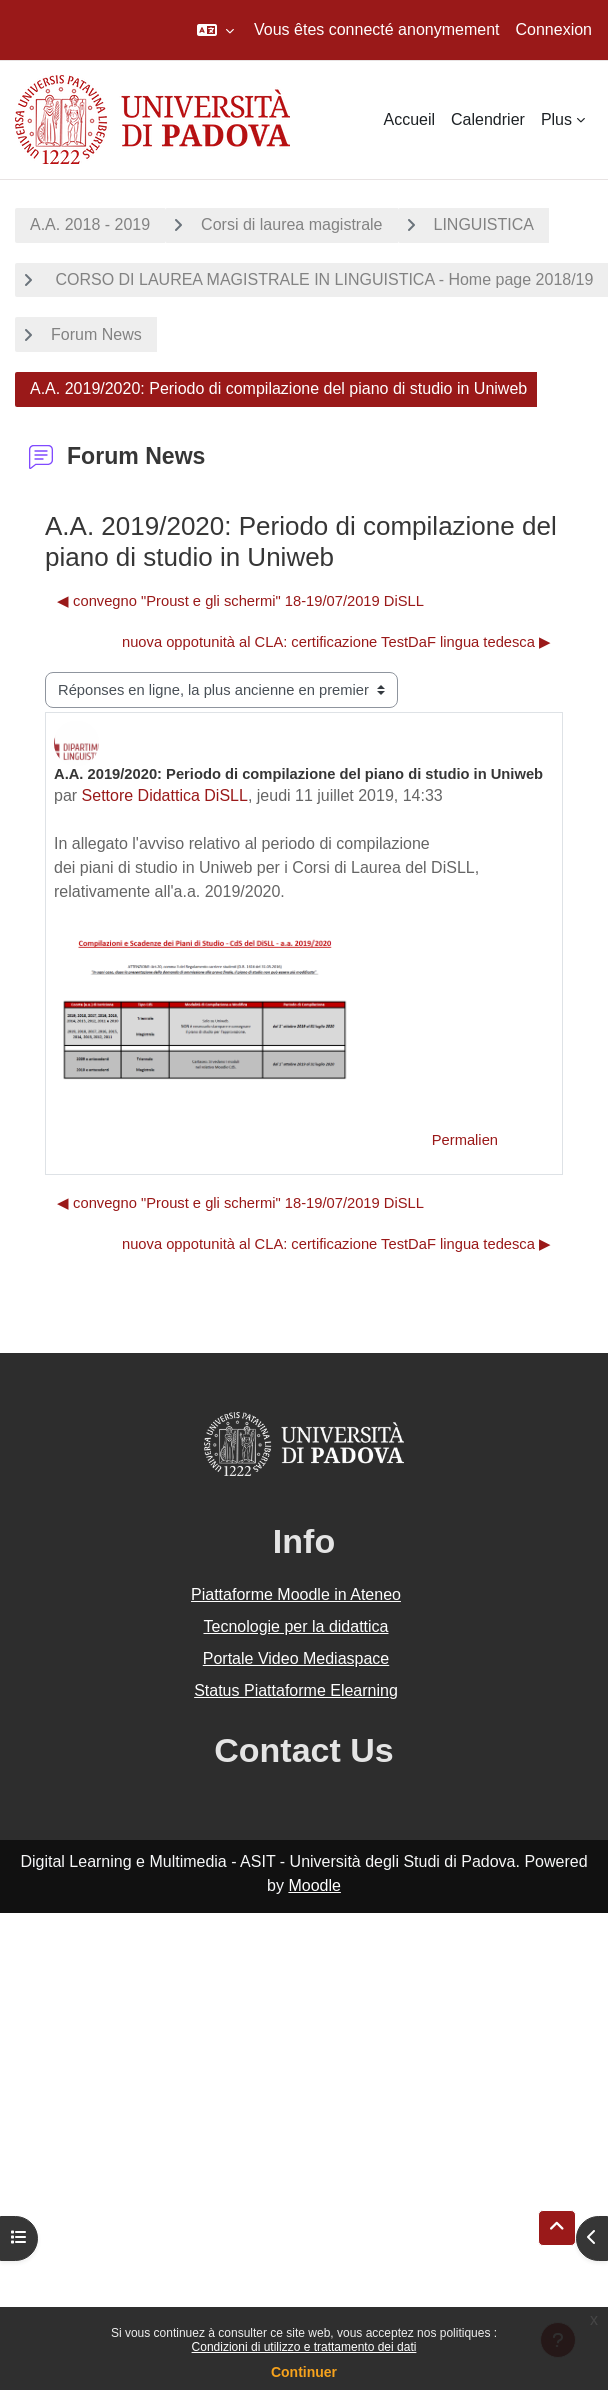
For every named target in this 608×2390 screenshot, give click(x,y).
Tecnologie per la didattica (295, 1626)
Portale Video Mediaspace (296, 1658)
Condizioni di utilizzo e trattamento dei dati (304, 2347)
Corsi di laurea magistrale (291, 224)
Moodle (314, 1885)
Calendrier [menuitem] (488, 119)
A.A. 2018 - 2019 (90, 224)
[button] (215, 30)
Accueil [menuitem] (409, 119)
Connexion (554, 29)
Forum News (96, 334)
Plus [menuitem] (556, 119)
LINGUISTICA (484, 224)
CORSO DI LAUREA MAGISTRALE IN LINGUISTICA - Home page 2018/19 (322, 279)
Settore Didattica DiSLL (165, 795)
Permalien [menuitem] (465, 1140)
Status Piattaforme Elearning (296, 1690)
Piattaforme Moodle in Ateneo (296, 1594)
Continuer (304, 2372)
